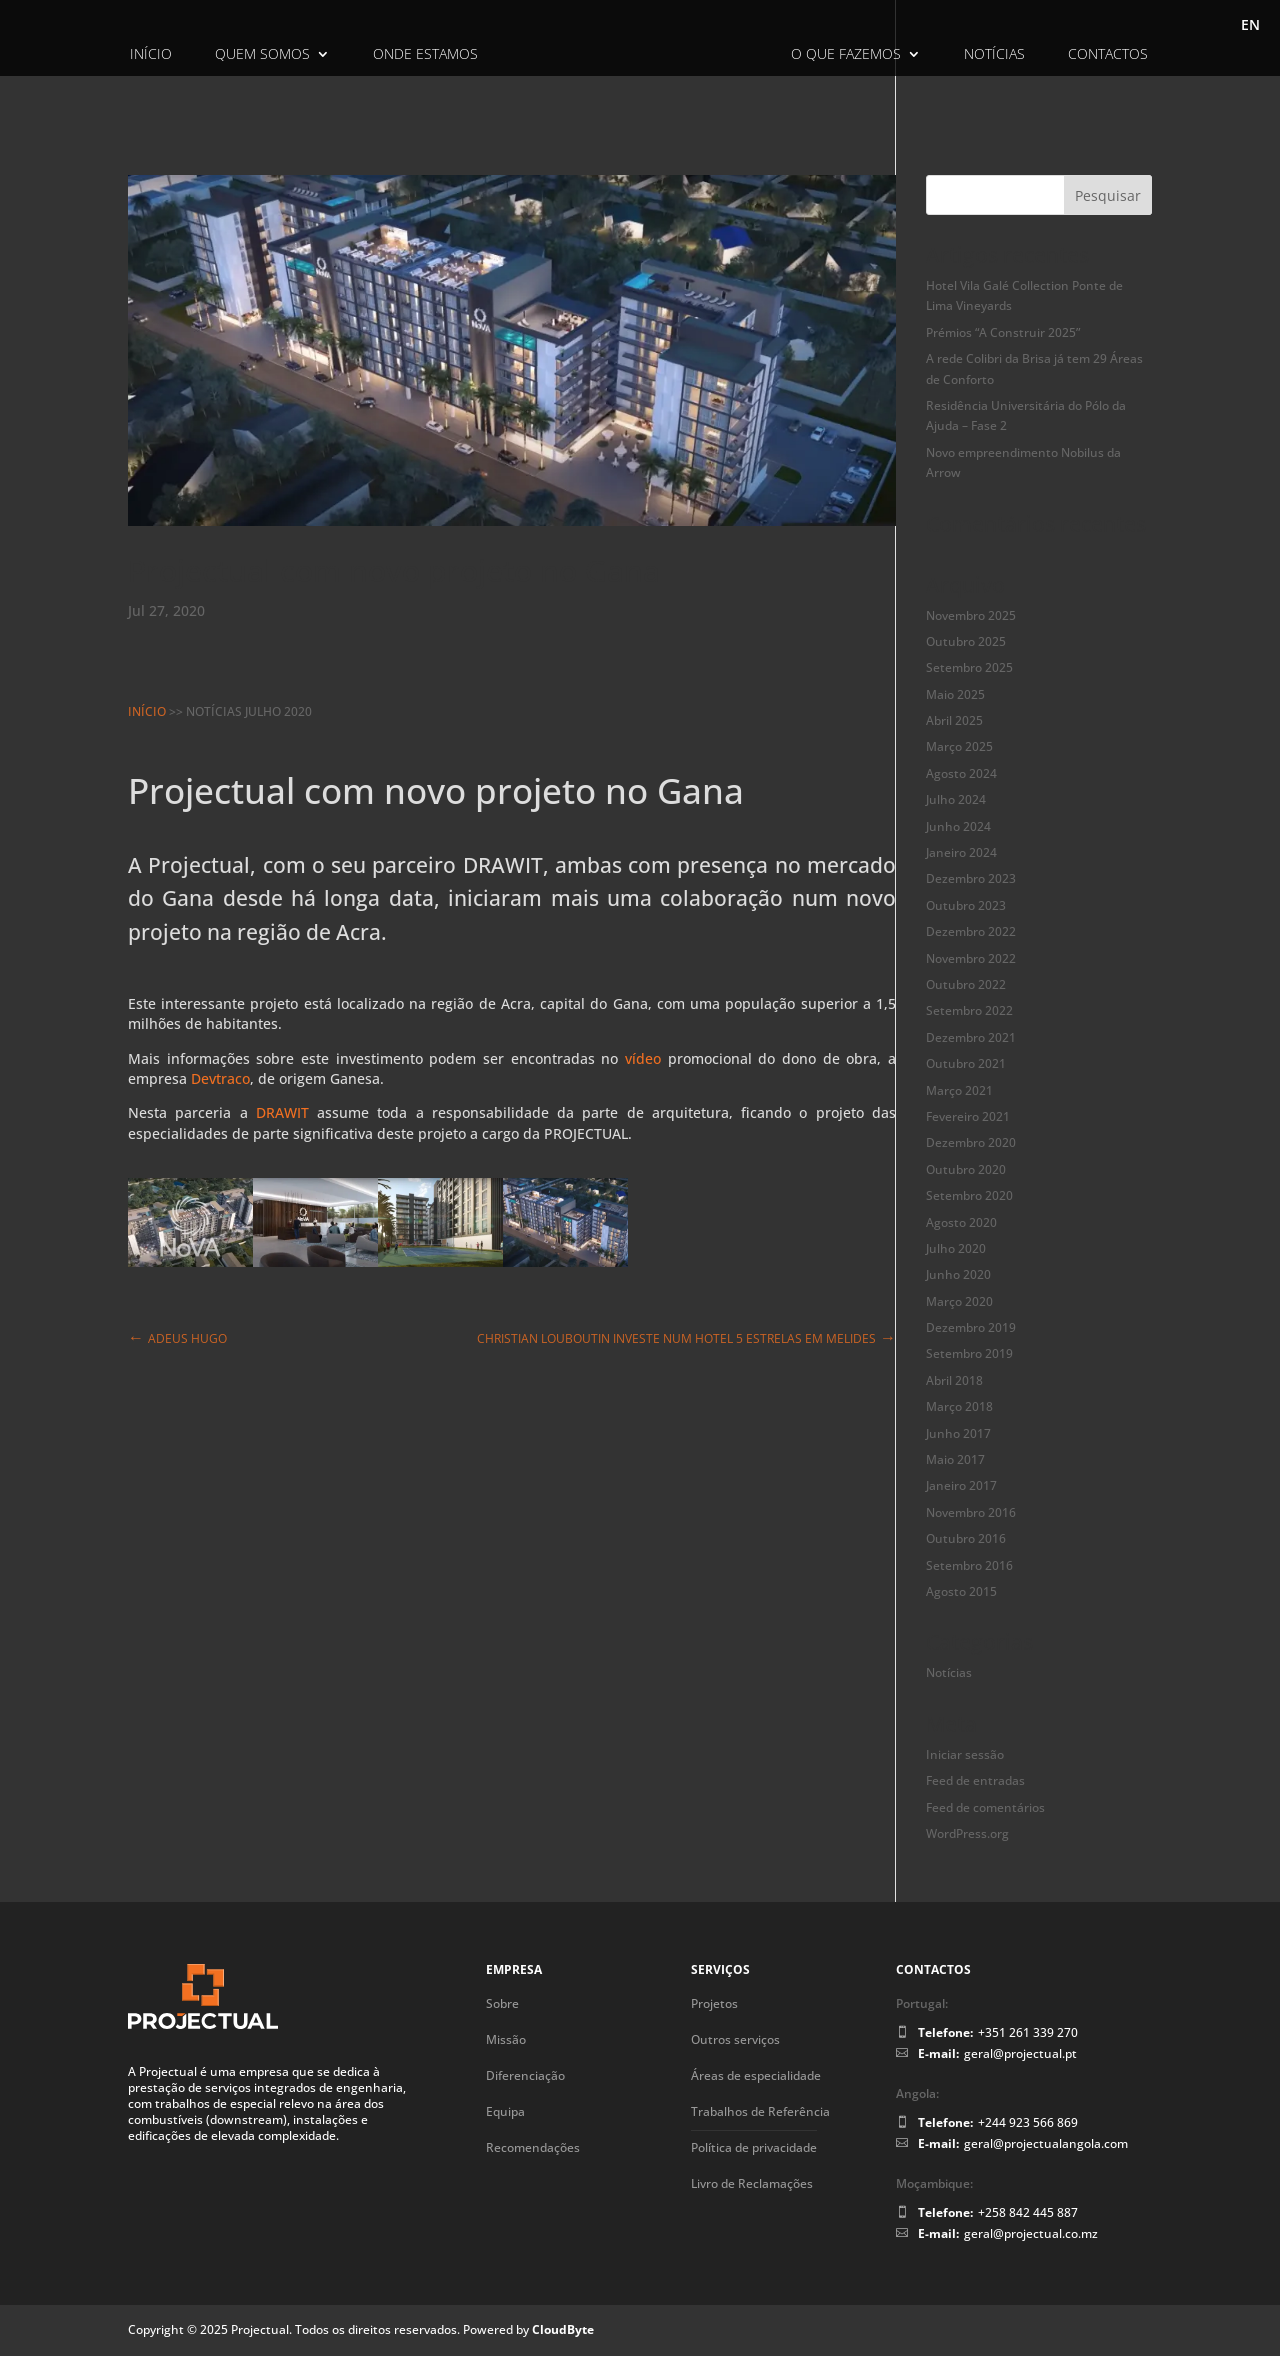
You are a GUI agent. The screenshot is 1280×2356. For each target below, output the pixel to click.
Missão (506, 2039)
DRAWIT (503, 865)
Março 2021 (959, 1090)
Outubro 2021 (966, 1063)
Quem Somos (262, 55)
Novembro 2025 (971, 615)
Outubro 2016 (966, 1538)
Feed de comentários (985, 1807)
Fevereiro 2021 (968, 1116)
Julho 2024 (956, 799)
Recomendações (533, 2147)
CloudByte (563, 2329)
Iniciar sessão (965, 1754)
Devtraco (220, 1078)
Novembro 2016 (971, 1512)
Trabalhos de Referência (760, 2111)
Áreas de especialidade (756, 2075)
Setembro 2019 (969, 1353)
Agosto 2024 (961, 773)
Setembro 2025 (969, 667)
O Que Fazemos (846, 55)
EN (1250, 26)
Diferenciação (525, 2075)
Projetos (714, 2003)
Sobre (502, 2003)
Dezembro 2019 (971, 1327)
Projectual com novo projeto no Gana (394, 570)
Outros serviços (735, 2039)
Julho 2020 (956, 1248)
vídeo (643, 1058)
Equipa (505, 2111)
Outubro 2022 (966, 984)
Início (151, 55)
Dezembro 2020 (971, 1142)
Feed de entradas (975, 1780)
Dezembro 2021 (971, 1037)
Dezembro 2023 (971, 878)
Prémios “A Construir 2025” (1003, 332)
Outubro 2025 (966, 641)
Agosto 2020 (961, 1222)
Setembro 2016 (969, 1565)
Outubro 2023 (966, 905)
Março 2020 (959, 1301)
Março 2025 (959, 746)
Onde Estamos (425, 55)
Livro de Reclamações (752, 2183)
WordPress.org (967, 1833)
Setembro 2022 (969, 1010)
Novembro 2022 (971, 958)
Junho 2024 (958, 826)
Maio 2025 (955, 694)
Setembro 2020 (969, 1195)
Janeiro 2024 (961, 852)
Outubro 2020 (966, 1169)
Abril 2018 (954, 1380)
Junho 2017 (958, 1433)
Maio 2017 (955, 1459)
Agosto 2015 (961, 1591)
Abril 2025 (954, 720)
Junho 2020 (958, 1274)
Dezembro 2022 (971, 931)
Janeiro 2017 (961, 1485)
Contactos (1108, 55)
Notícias (994, 55)
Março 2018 (959, 1406)
